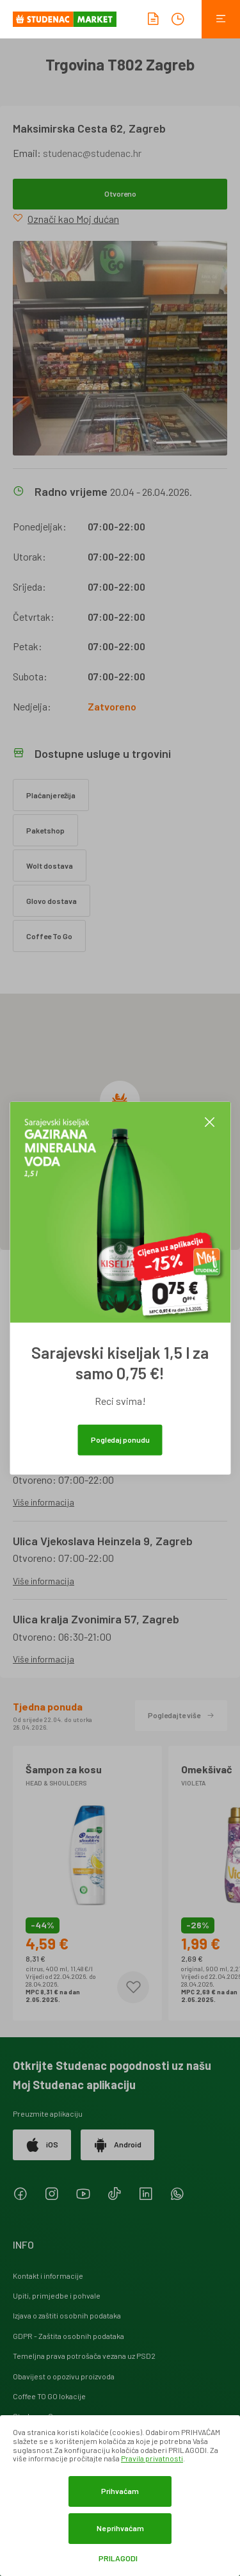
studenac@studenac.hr (92, 153)
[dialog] (120, 2495)
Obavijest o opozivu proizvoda (64, 2376)
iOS (42, 2145)
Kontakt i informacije (48, 2275)
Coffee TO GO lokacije (49, 2395)
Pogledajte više (181, 1714)
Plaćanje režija (51, 795)
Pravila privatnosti (152, 2458)
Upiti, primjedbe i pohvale (56, 2295)
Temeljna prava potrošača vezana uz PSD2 (84, 2355)
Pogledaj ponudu (120, 1439)
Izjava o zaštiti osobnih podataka (67, 2315)
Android (117, 2145)
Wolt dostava (49, 865)
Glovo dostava (51, 900)
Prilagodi (118, 2558)
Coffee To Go (49, 935)
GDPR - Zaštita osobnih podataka (68, 2335)
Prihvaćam (120, 2490)
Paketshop (45, 830)
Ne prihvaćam (120, 2527)
